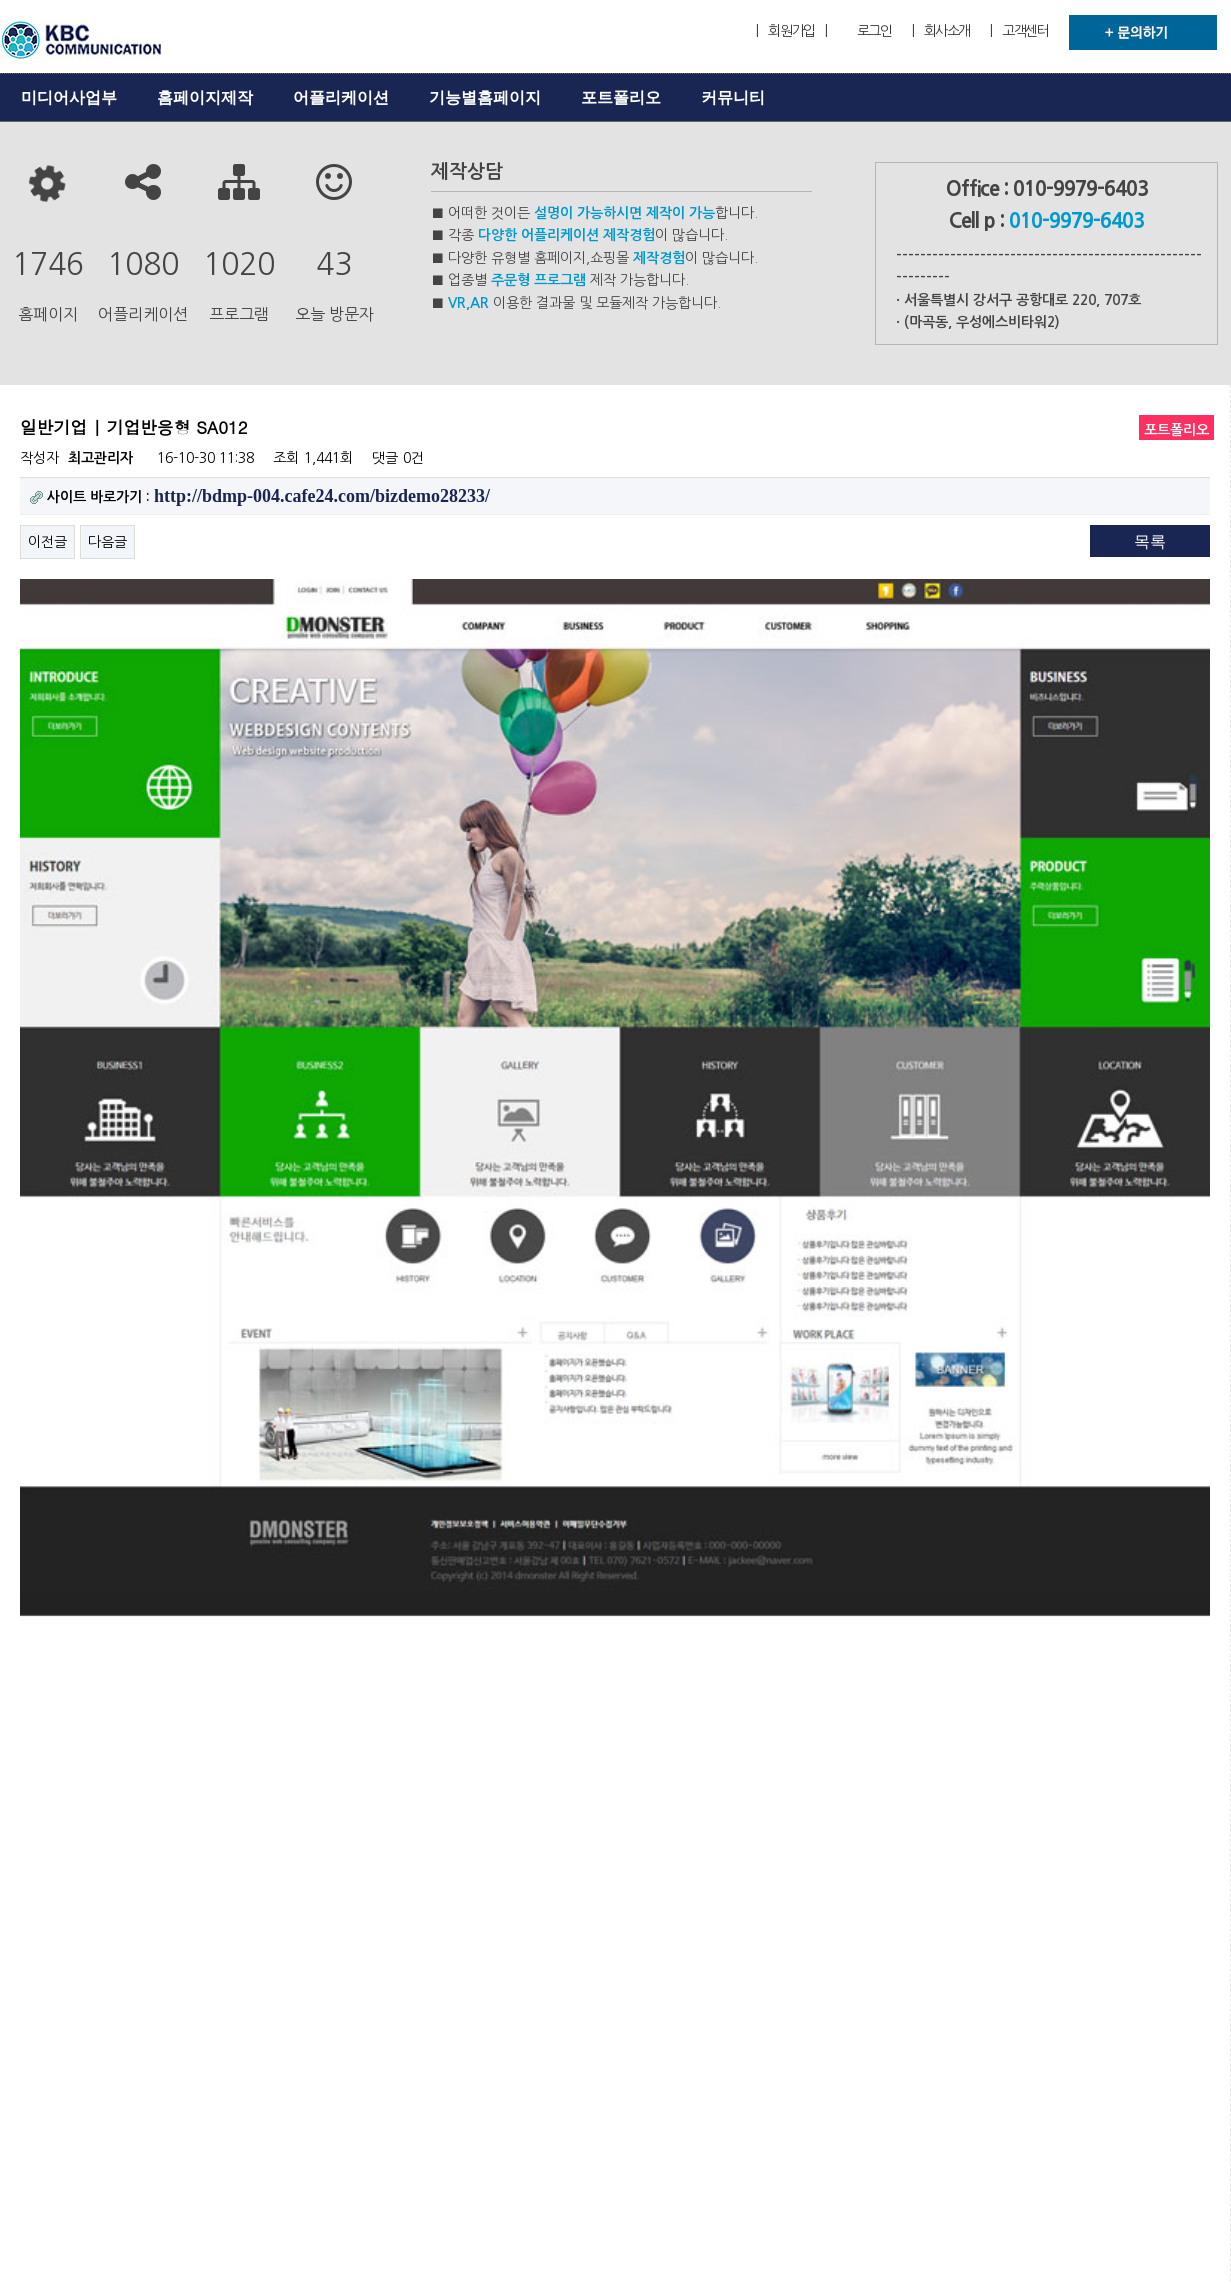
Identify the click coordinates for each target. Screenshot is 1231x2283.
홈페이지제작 (205, 97)
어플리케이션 (341, 97)
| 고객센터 (1019, 31)
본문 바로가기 (0, 0)
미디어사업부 (69, 97)
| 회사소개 (941, 31)
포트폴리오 (621, 97)
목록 (1150, 541)
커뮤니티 (733, 97)
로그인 (874, 31)
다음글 (107, 542)
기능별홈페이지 (485, 97)
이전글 (47, 542)
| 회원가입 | (791, 31)
